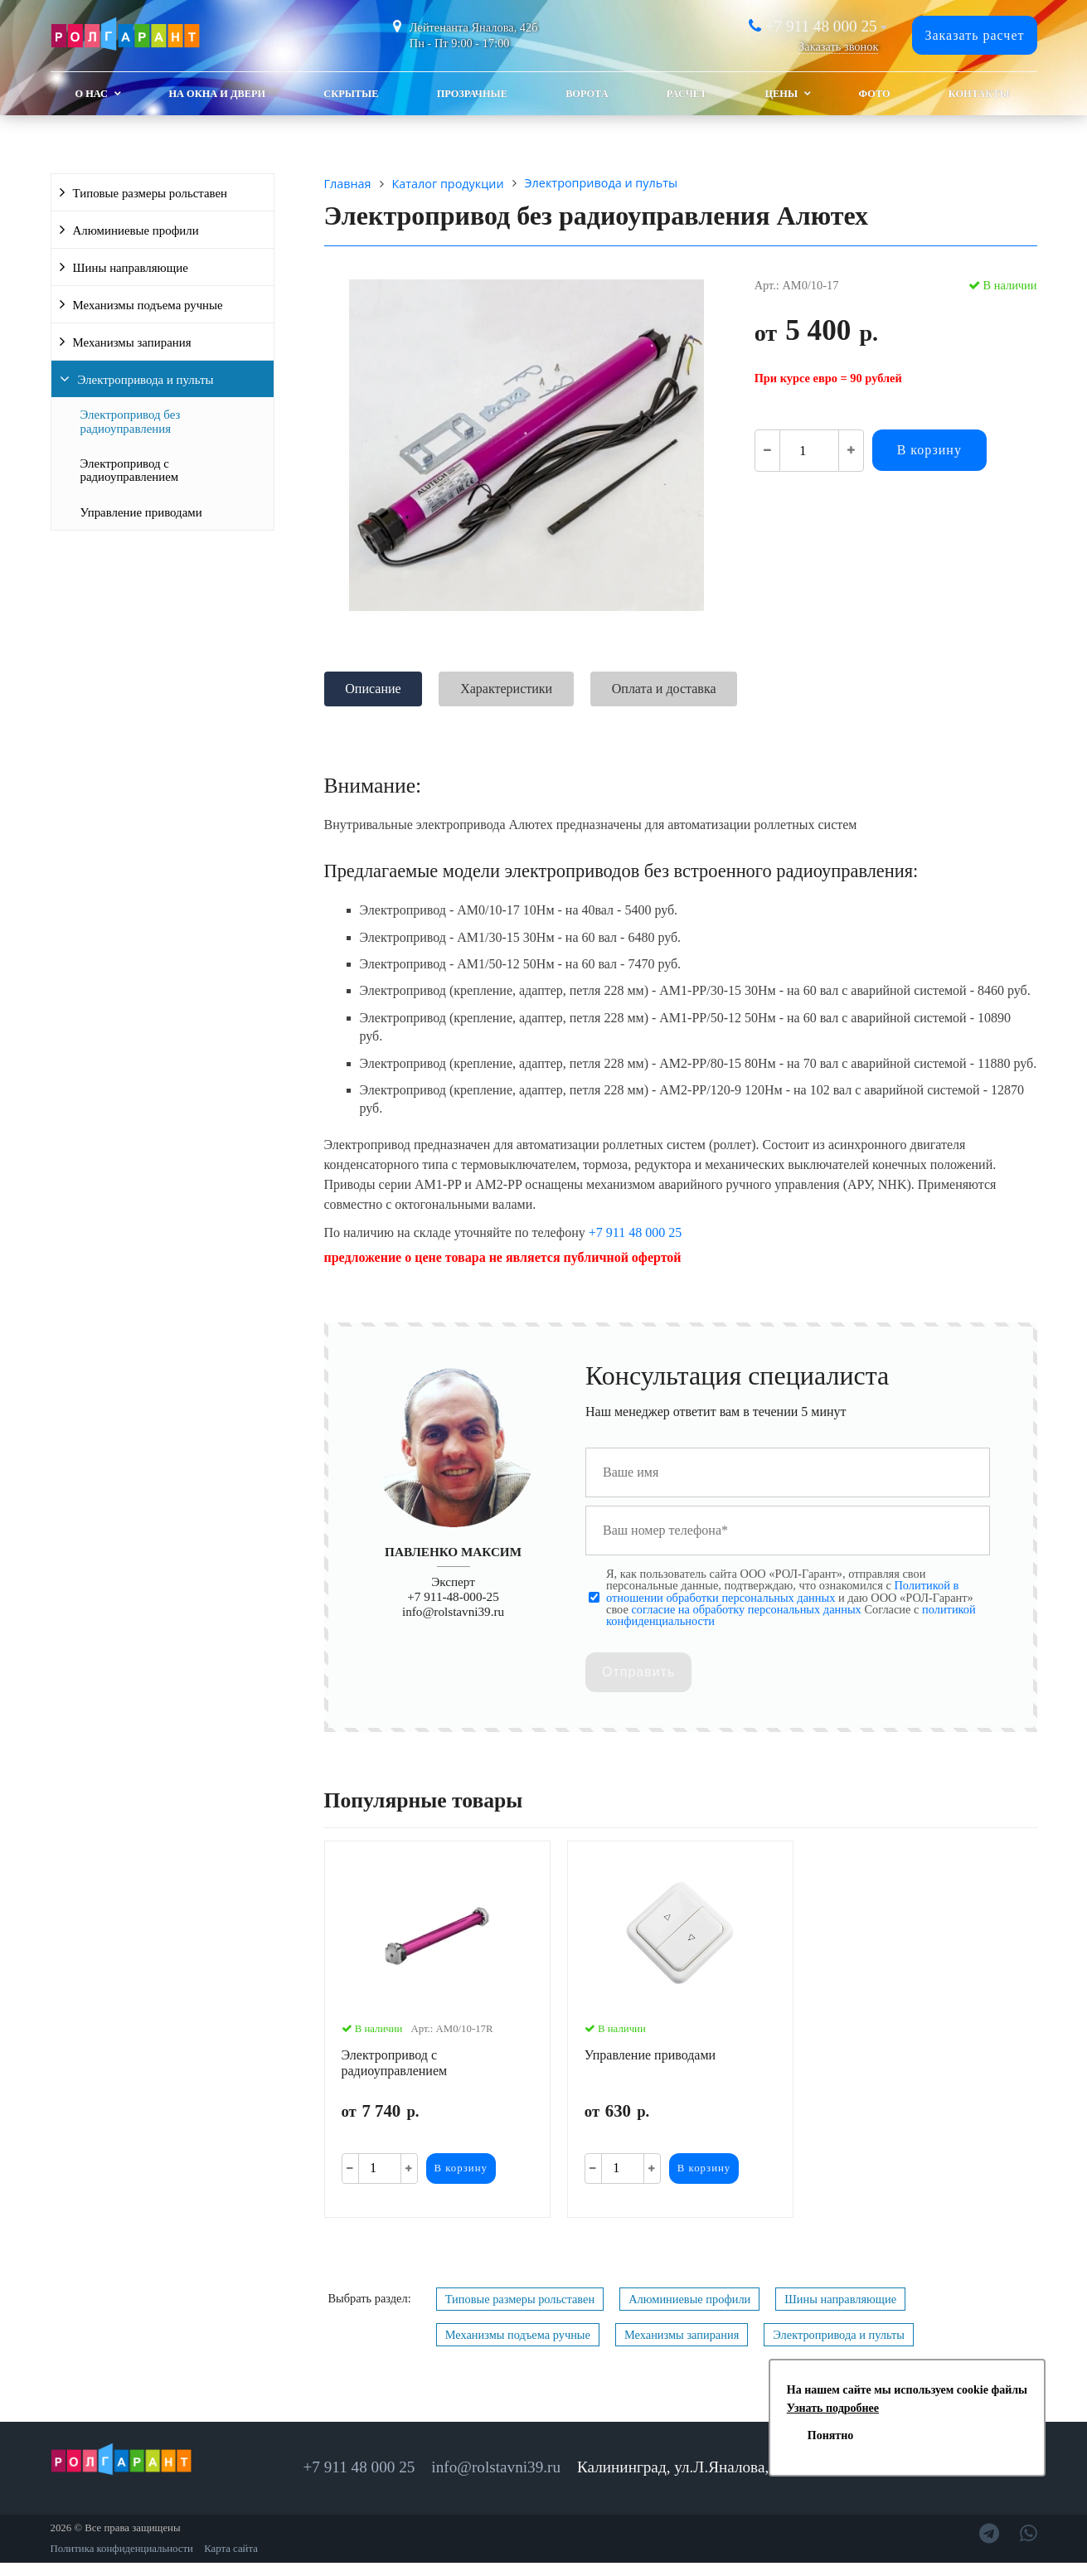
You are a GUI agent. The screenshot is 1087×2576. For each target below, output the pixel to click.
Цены (781, 93)
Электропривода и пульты (146, 379)
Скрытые (350, 93)
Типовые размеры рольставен (150, 193)
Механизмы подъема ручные (148, 305)
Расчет (686, 93)
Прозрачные (472, 93)
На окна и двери (217, 93)
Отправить (638, 1672)
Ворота (586, 93)
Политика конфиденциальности (122, 2548)
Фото (874, 93)
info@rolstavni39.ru (453, 1611)
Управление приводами (141, 512)
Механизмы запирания (132, 342)
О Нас (92, 93)
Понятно (830, 2435)
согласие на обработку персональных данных (746, 1609)
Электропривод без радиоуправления (130, 421)
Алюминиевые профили (136, 230)
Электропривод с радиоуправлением (129, 470)
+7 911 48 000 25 (821, 26)
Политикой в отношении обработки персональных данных (782, 1591)
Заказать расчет (974, 35)
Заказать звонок (838, 46)
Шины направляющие (130, 267)
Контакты (979, 93)
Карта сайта (231, 2548)
